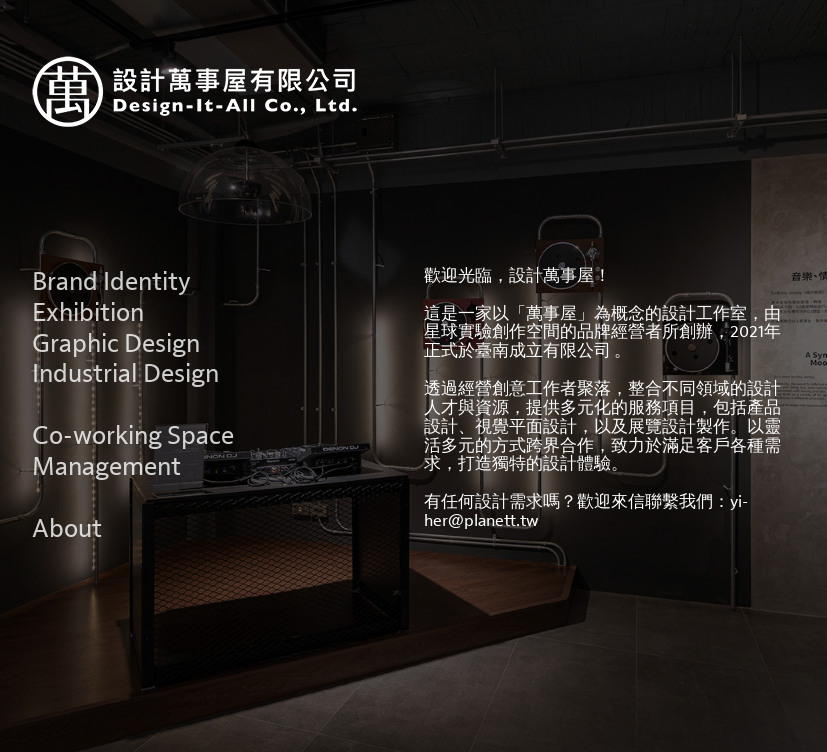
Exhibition (88, 313)
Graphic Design (116, 344)
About (67, 529)
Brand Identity (111, 282)
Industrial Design (125, 374)
